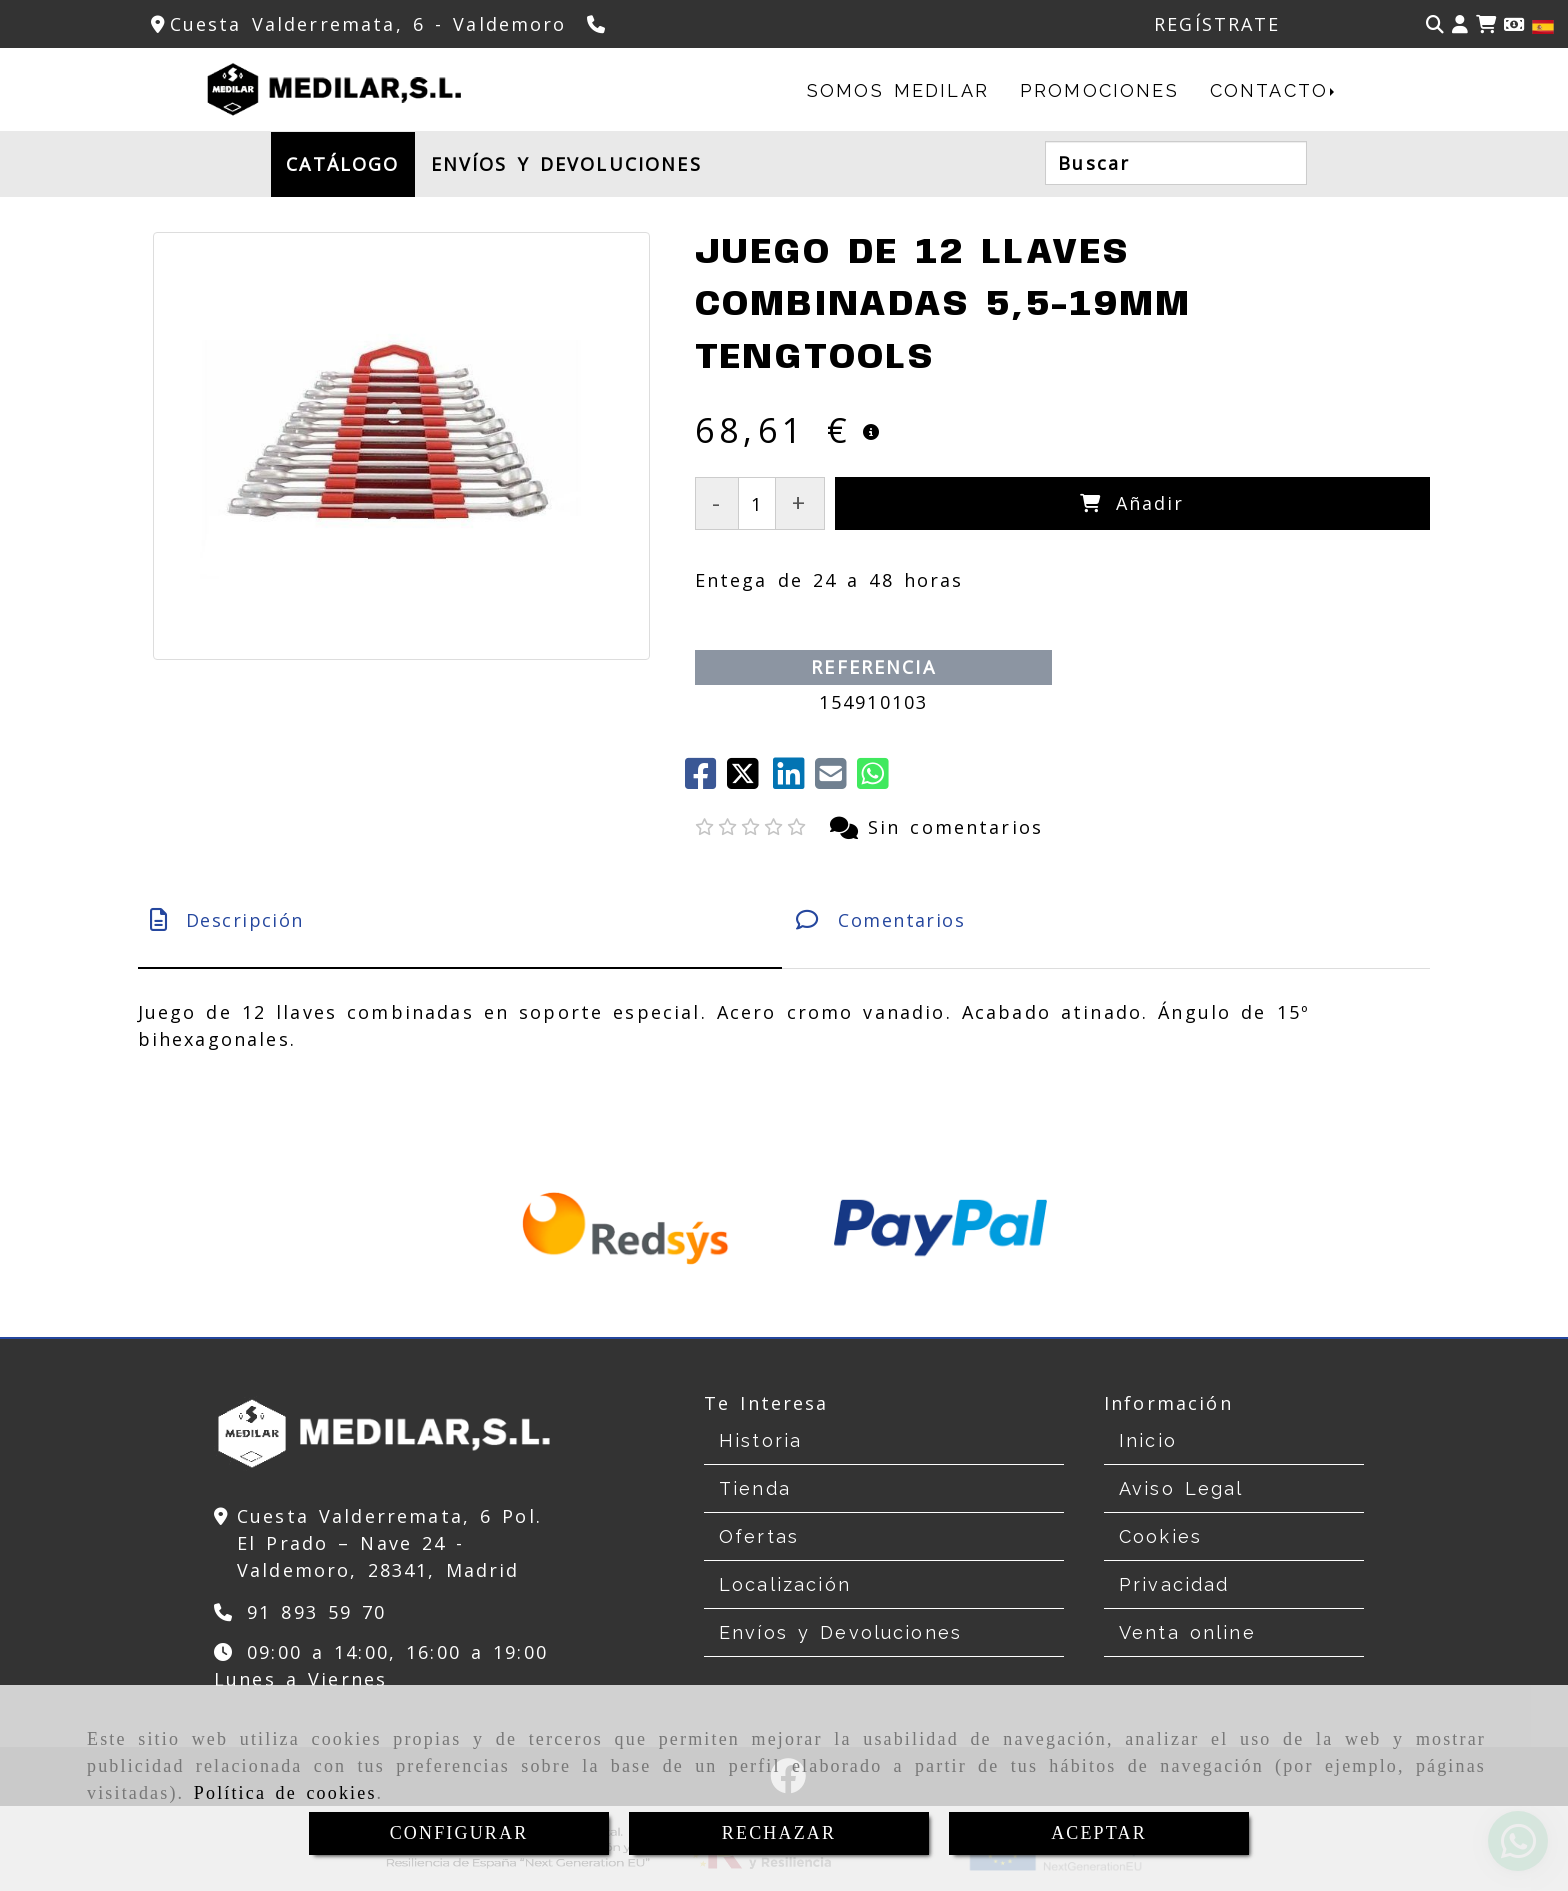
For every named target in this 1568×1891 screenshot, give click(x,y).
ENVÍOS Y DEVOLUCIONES (566, 164)
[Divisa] (1514, 24)
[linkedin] (794, 780)
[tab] (460, 920)
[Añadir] (1133, 503)
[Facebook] (706, 780)
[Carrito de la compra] (1486, 24)
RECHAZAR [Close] (779, 1833)
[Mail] (836, 780)
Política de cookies (285, 1793)
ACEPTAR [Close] (1099, 1833)
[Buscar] (1435, 24)
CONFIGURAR (459, 1833)
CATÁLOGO (342, 164)
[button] (1460, 24)
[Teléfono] (598, 24)
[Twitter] (750, 780)
